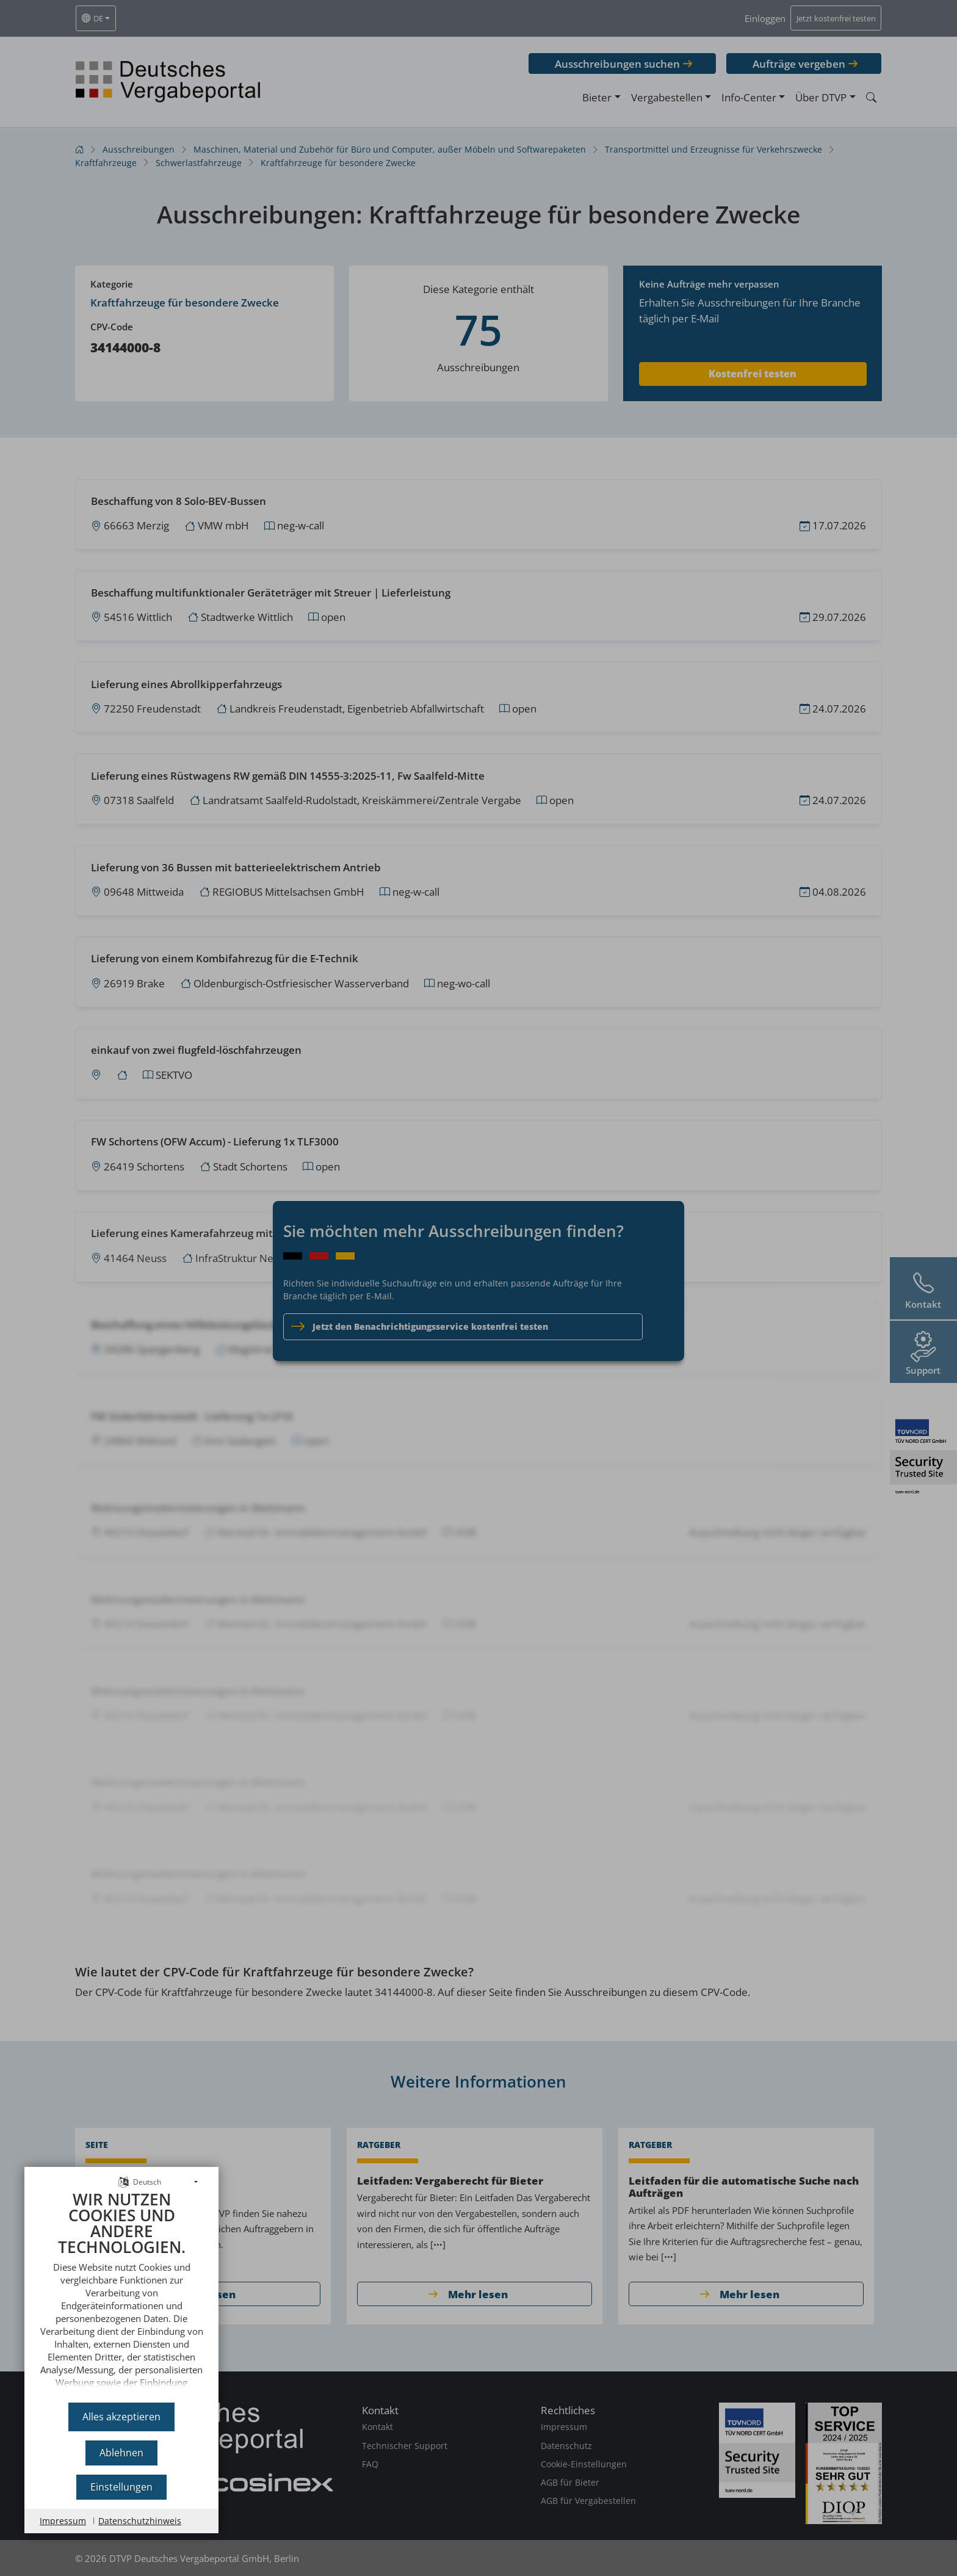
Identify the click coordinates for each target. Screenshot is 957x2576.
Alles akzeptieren (121, 2416)
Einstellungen (121, 2487)
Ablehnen (121, 2452)
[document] (121, 2292)
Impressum (63, 2521)
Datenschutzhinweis (139, 2521)
